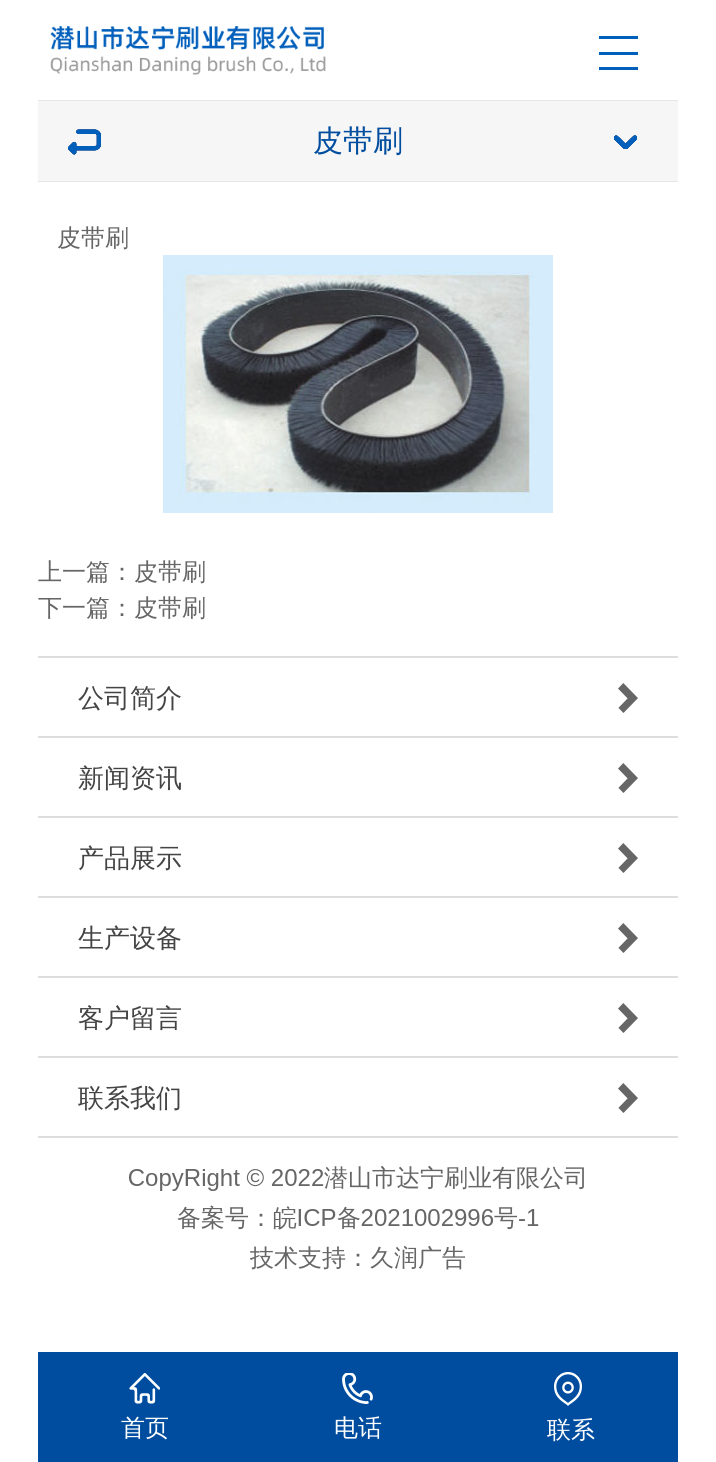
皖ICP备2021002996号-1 (406, 1217)
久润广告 (418, 1257)
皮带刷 (170, 571)
